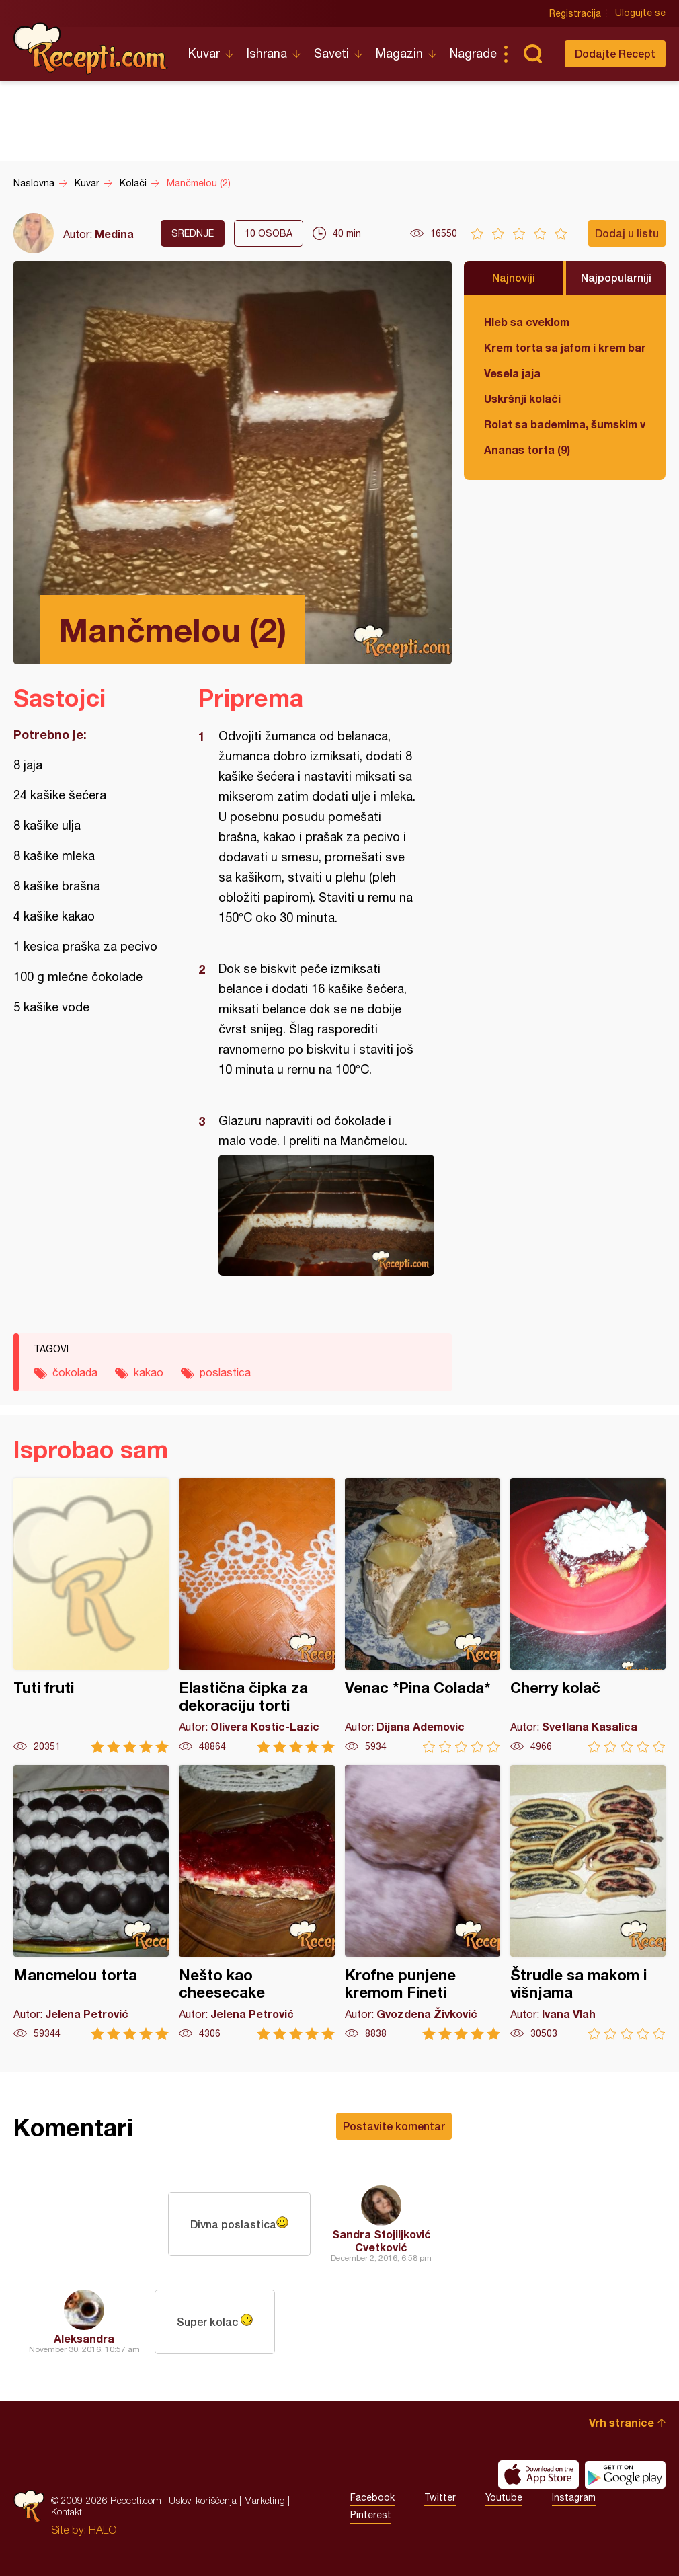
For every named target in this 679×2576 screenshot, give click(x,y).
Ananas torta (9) (527, 449)
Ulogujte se (640, 13)
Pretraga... (532, 53)
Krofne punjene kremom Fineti (422, 1902)
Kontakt (66, 2512)
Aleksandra (84, 2338)
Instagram (574, 2497)
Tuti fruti (91, 1615)
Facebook (372, 2497)
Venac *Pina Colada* (422, 1615)
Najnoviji (513, 277)
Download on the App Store (538, 2474)
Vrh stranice (621, 2422)
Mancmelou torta (91, 1902)
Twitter (440, 2497)
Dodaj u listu (627, 233)
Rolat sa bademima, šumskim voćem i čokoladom (564, 424)
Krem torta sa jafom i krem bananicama (564, 347)
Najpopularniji (616, 277)
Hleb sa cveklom (526, 321)
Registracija (575, 13)
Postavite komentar (394, 2125)
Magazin (399, 53)
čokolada (74, 1372)
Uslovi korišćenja (203, 2500)
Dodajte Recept (615, 53)
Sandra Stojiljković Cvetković (381, 2240)
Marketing (264, 2500)
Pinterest (370, 2514)
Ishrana (267, 53)
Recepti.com (90, 48)
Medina (114, 233)
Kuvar (204, 53)
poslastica (225, 1372)
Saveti (331, 53)
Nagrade (473, 53)
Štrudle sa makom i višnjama (588, 1902)
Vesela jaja (512, 372)
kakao (148, 1372)
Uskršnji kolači (522, 398)
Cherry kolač (588, 1615)
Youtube (503, 2497)
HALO (102, 2530)
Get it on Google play (625, 2474)
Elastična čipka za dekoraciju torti (256, 1615)
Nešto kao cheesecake (256, 1902)
